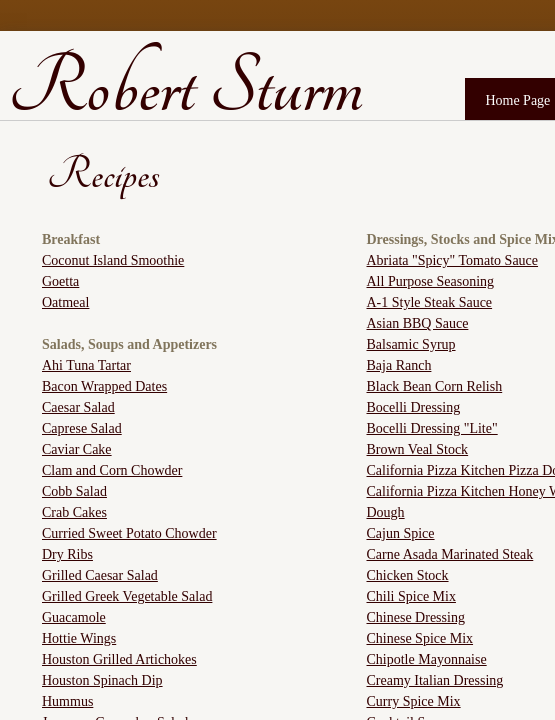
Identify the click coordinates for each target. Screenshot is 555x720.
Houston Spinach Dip (102, 680)
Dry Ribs (67, 554)
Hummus (67, 701)
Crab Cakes (74, 512)
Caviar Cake (77, 449)
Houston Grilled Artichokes (119, 659)
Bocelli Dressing (414, 407)
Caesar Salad (78, 407)
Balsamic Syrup (411, 344)
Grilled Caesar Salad (100, 575)
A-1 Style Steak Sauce (430, 302)
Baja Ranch (399, 365)
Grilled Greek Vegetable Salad (127, 596)
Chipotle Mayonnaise (427, 659)
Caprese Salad (82, 428)
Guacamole (74, 617)
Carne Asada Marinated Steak (450, 554)
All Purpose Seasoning (431, 281)
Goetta (60, 281)
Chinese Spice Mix (420, 638)
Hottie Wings (79, 638)
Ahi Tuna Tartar (86, 365)
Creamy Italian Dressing (435, 680)
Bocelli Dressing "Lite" (432, 428)
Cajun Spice (401, 533)
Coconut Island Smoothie (113, 260)
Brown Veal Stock (418, 449)
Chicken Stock (408, 575)
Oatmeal (65, 302)
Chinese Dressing (416, 617)
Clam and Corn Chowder (112, 470)
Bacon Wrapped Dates (104, 386)
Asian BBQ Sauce (418, 323)
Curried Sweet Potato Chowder (129, 533)
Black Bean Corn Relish (435, 386)
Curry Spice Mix (414, 701)
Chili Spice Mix (411, 596)
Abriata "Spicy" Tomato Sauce (453, 260)
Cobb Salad (74, 491)
